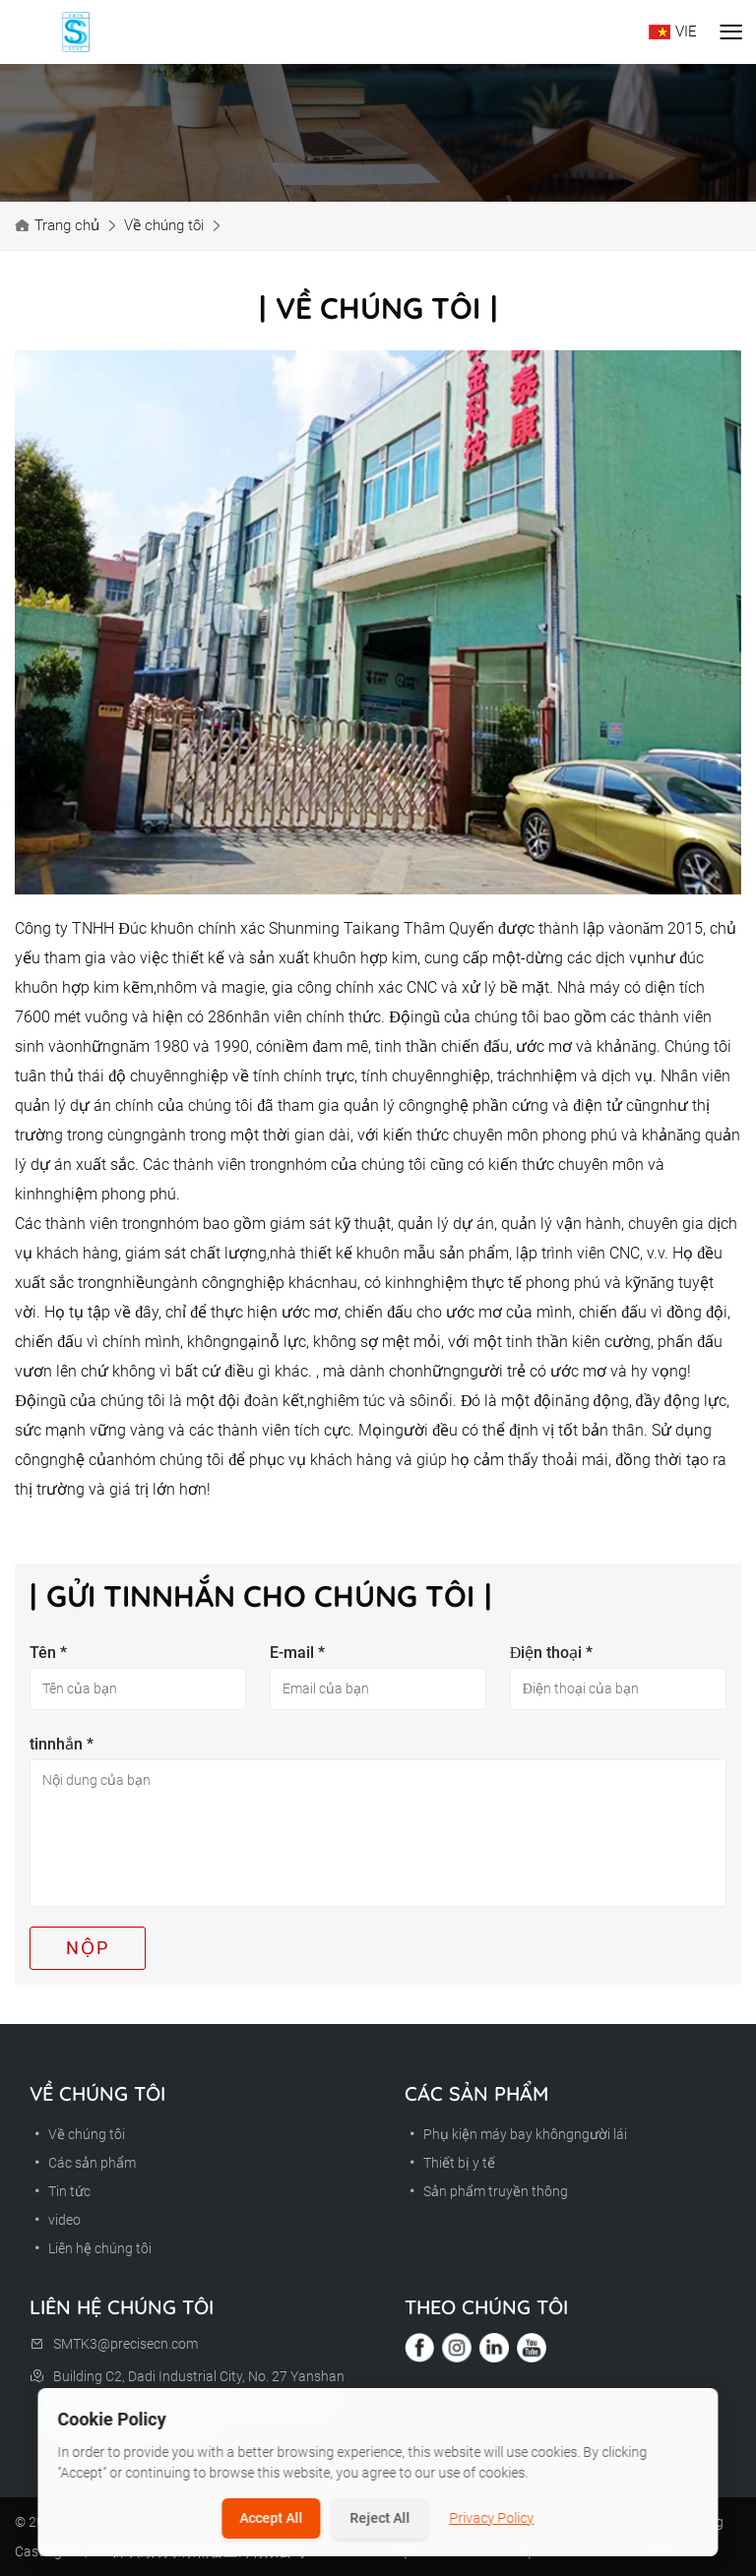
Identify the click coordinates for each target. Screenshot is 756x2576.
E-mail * (297, 1652)
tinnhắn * (62, 1744)
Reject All (380, 2518)
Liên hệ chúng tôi (91, 2248)
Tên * (48, 1652)
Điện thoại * (552, 1652)
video (55, 2220)
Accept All (271, 2518)
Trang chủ (66, 225)
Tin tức (60, 2191)
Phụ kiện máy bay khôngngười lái (516, 2134)
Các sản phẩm (83, 2163)
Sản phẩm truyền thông (486, 2191)
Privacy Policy (492, 2518)
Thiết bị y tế (450, 2163)
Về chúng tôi (164, 225)
